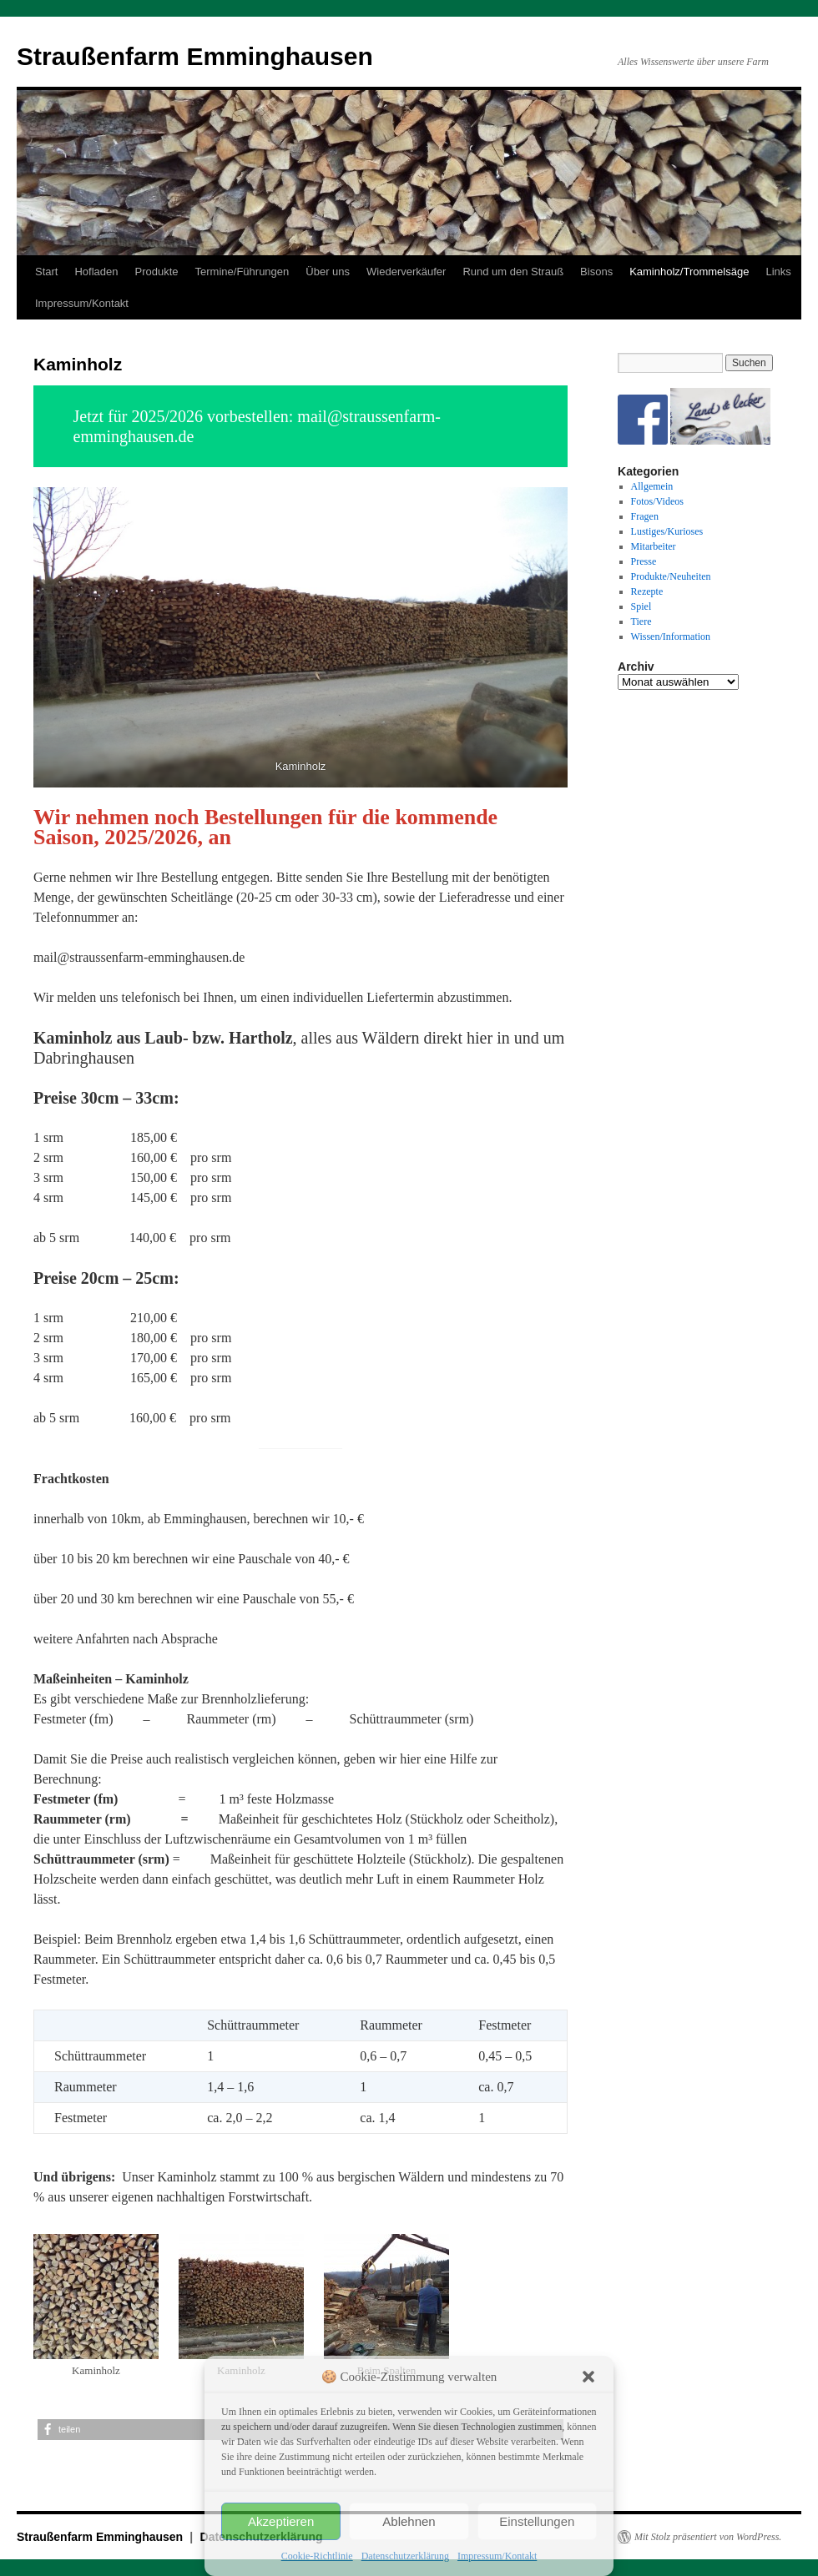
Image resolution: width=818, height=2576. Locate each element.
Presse (644, 561)
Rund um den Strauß (512, 271)
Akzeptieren (281, 2521)
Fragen (645, 516)
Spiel (641, 606)
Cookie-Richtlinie (317, 2556)
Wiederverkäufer (406, 271)
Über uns (327, 271)
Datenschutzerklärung (405, 2556)
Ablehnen (408, 2521)
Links (777, 271)
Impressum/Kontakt (497, 2556)
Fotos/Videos (657, 501)
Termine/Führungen (242, 271)
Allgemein (652, 486)
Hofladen (96, 271)
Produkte (157, 271)
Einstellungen (536, 2521)
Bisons (596, 271)
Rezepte (647, 591)
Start (46, 271)
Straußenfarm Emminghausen (195, 56)
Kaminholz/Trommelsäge (689, 271)
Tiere (641, 621)
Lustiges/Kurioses (667, 531)
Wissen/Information (671, 636)
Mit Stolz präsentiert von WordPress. (707, 2537)
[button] (588, 2376)
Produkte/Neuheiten (671, 576)
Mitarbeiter (653, 546)
